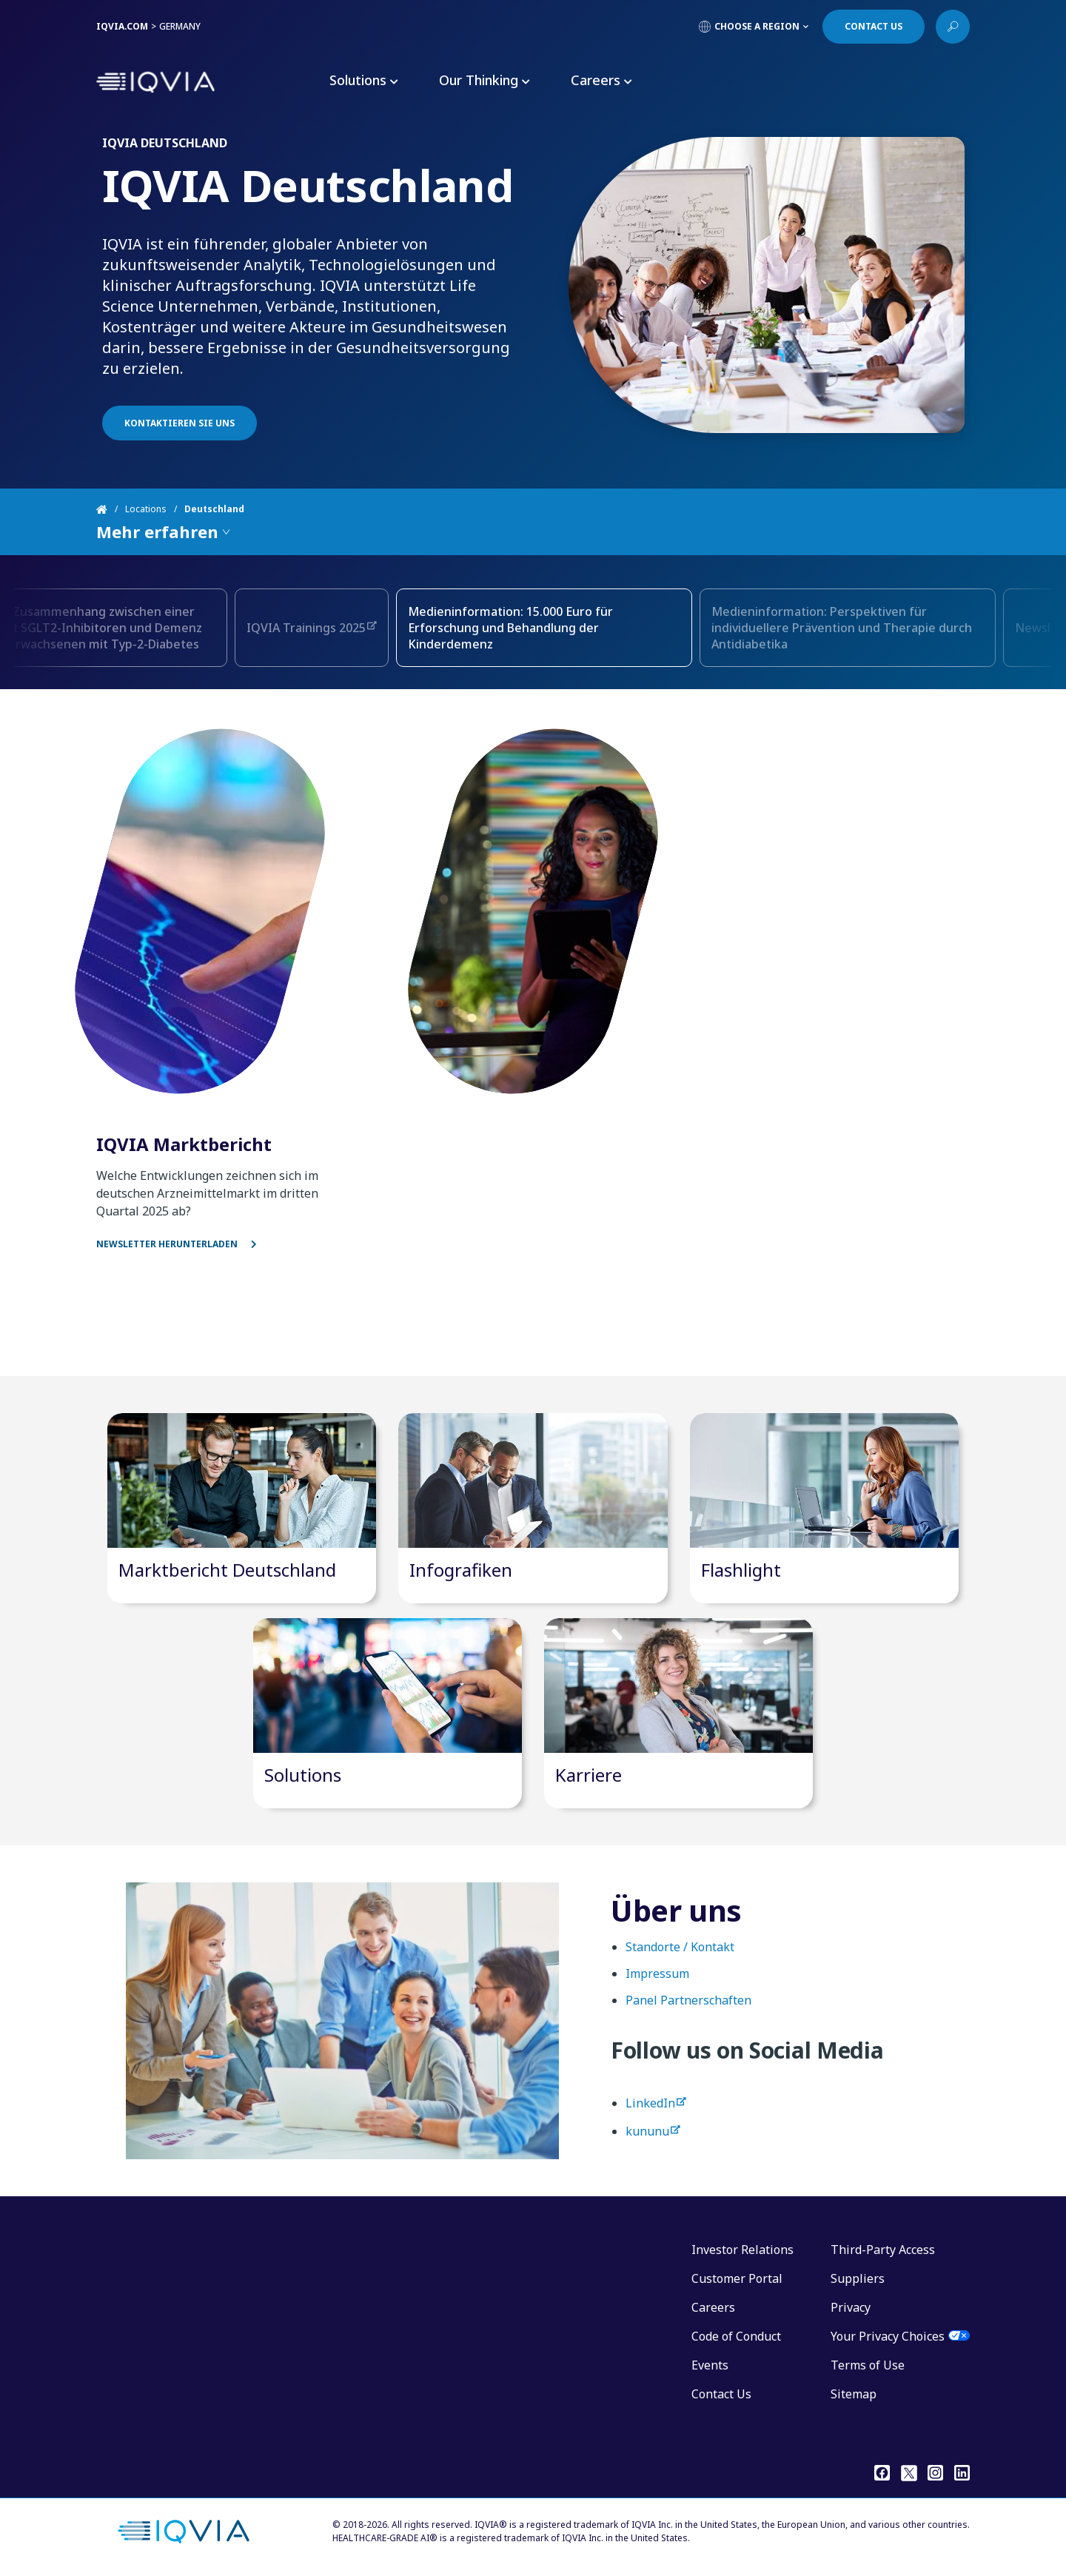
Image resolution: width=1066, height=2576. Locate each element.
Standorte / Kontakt (680, 1961)
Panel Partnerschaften (688, 2014)
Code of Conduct (736, 2336)
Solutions (302, 1774)
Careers (713, 2307)
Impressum (657, 1987)
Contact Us (721, 2394)
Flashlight (741, 1569)
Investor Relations (742, 2249)
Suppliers (858, 2278)
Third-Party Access (883, 2249)
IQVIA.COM (122, 26)
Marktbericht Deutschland (227, 1569)
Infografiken (460, 1569)
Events (709, 2365)
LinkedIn (650, 2117)
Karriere (588, 1774)
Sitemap (853, 2394)
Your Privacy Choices (888, 2336)
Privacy (851, 2307)
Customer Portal (736, 2278)
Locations (146, 509)
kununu (647, 2145)
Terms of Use (868, 2365)
